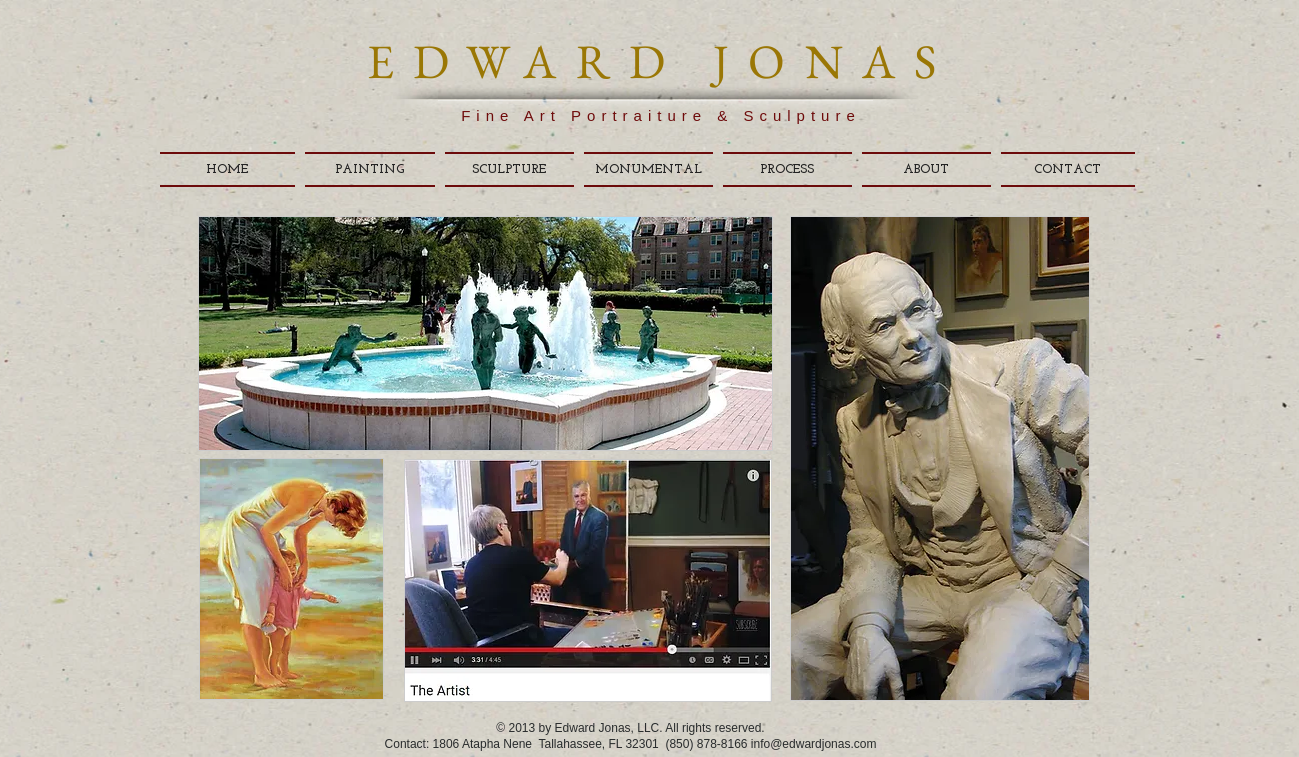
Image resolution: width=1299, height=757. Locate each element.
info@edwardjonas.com (814, 744)
